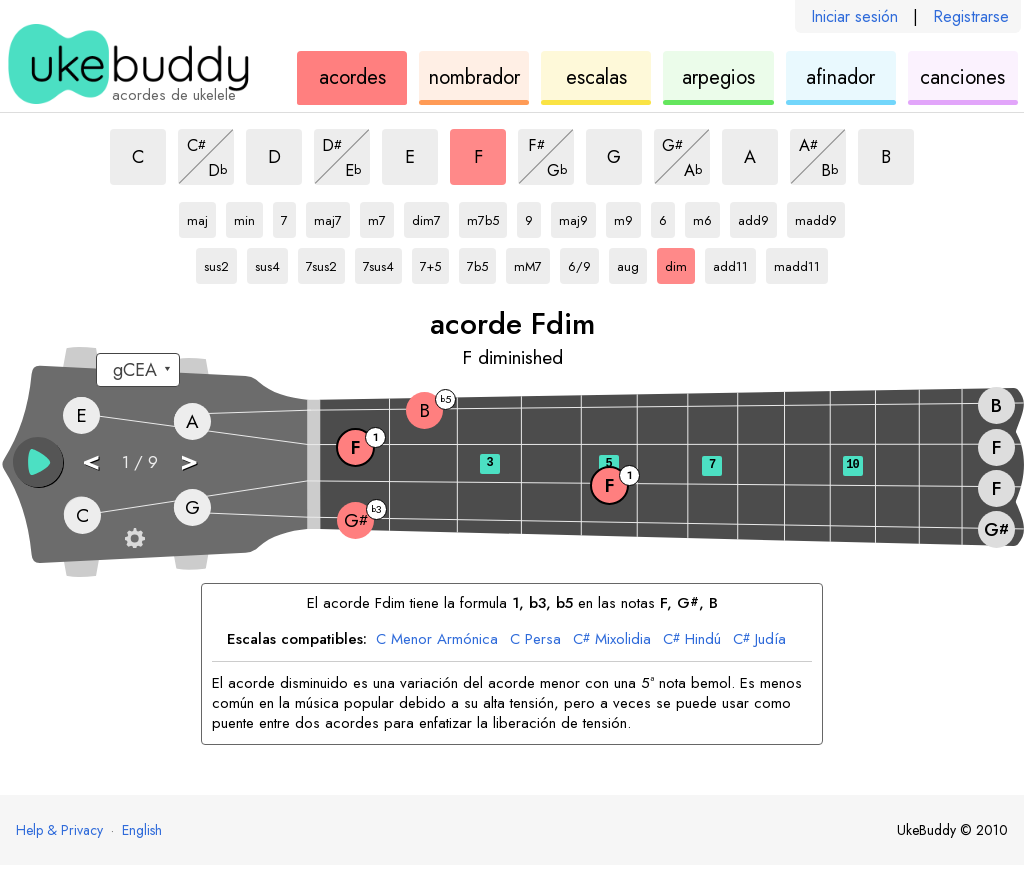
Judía (759, 640)
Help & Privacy (59, 830)
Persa (535, 640)
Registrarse (971, 16)
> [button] (189, 460)
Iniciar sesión (854, 16)
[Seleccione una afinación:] (138, 370)
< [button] (91, 460)
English (142, 830)
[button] (38, 462)
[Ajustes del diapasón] (135, 538)
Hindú (692, 640)
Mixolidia (612, 640)
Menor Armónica (437, 640)
